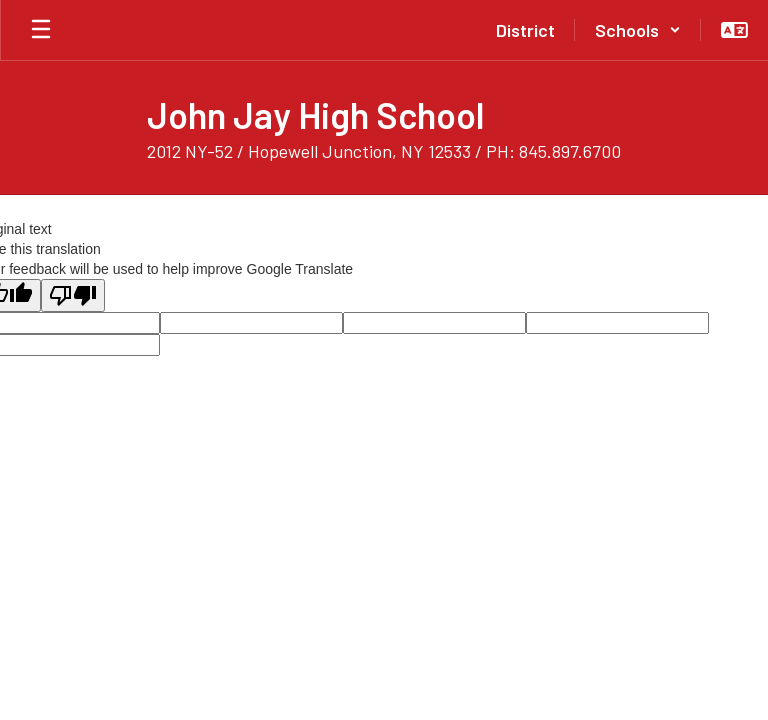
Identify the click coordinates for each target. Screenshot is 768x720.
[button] (638, 30)
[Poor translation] (73, 295)
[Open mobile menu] (41, 30)
